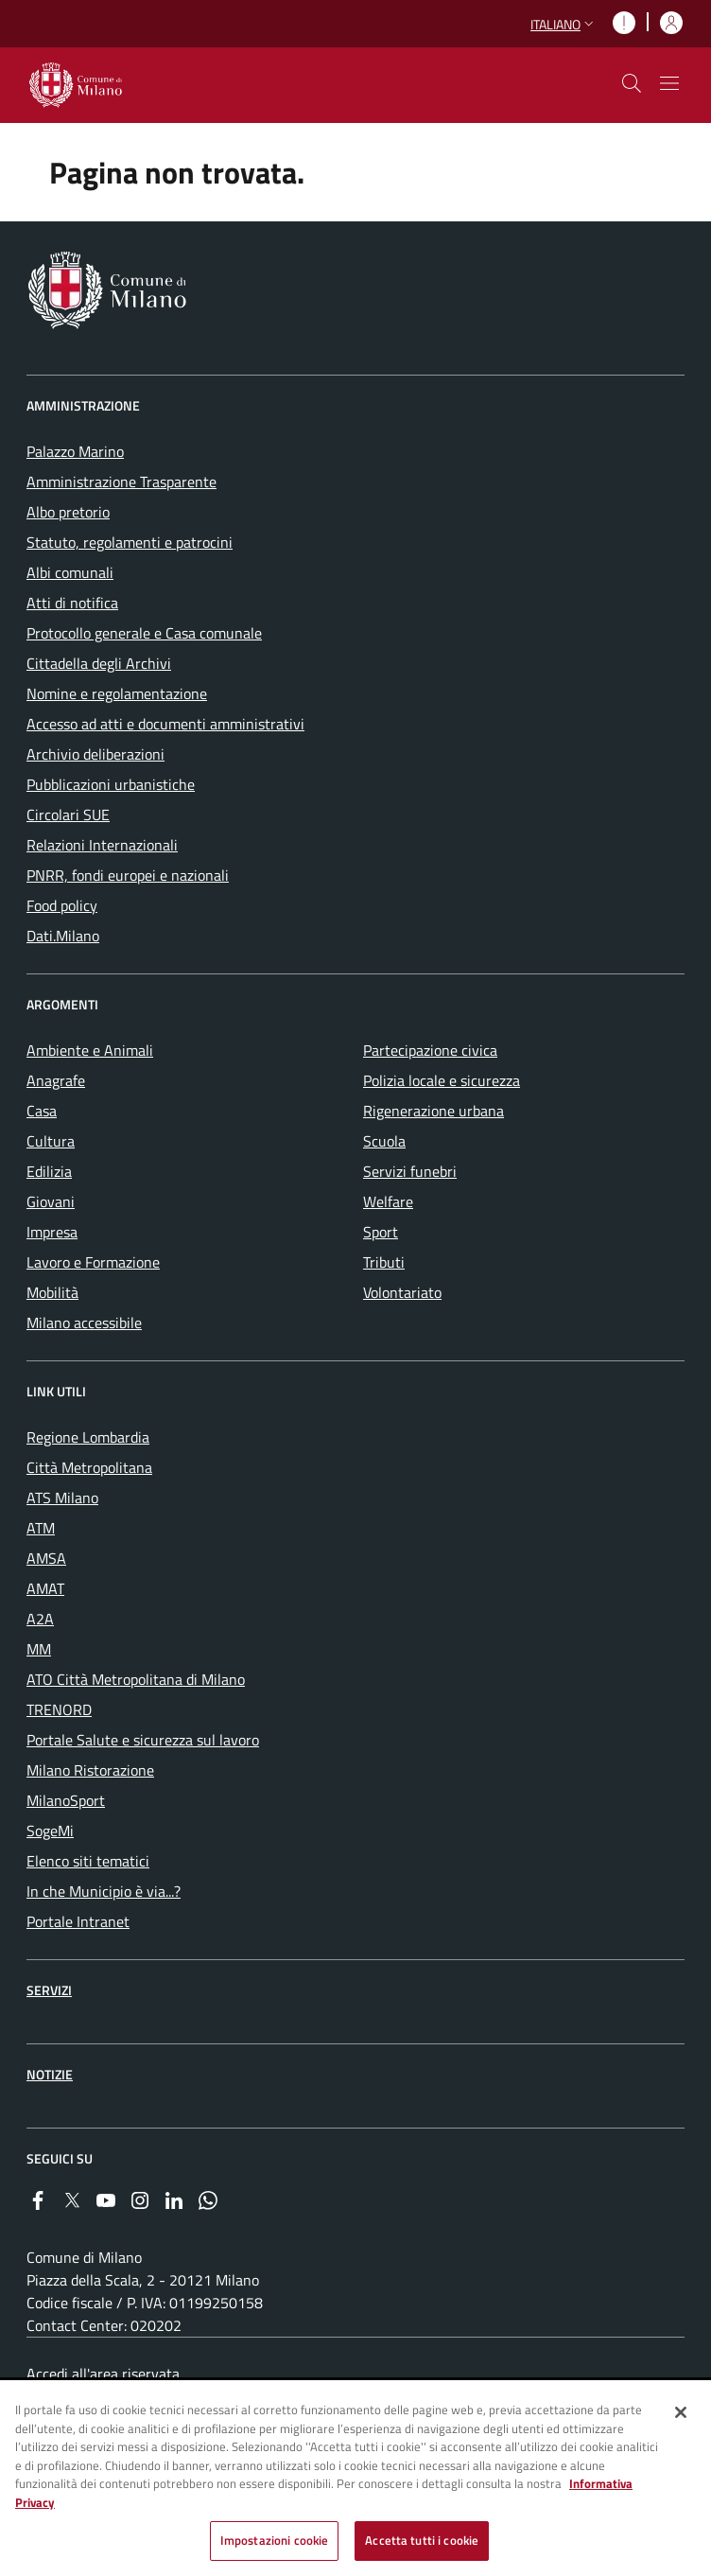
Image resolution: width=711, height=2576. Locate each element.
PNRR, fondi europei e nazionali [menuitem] (127, 875)
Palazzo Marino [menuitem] (75, 451)
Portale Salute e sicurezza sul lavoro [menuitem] (142, 1739)
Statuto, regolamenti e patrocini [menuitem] (129, 542)
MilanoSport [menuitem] (65, 1800)
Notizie (49, 2074)
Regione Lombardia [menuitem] (87, 1437)
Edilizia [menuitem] (49, 1171)
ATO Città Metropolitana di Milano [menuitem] (135, 1679)
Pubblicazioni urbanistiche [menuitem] (110, 784)
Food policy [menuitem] (61, 905)
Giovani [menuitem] (50, 1201)
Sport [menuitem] (380, 1231)
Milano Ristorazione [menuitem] (90, 1770)
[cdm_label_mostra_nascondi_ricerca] (631, 83)
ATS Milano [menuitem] (62, 1497)
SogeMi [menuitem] (50, 1830)
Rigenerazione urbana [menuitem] (433, 1110)
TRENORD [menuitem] (59, 1709)
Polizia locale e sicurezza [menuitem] (441, 1080)
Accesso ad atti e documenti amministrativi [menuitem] (165, 723)
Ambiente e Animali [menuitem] (89, 1050)
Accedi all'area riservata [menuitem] (103, 2373)
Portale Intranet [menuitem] (78, 1921)
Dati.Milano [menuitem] (62, 935)
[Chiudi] (681, 2413)
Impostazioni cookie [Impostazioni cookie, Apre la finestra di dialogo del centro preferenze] (274, 2541)
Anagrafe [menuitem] (55, 1080)
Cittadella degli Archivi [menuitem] (98, 663)
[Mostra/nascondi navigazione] (669, 83)
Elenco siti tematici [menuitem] (87, 1860)
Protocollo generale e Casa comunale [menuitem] (144, 633)
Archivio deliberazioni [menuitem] (95, 754)
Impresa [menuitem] (52, 1231)
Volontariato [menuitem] (402, 1292)
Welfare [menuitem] (388, 1201)
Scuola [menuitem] (384, 1141)
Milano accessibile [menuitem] (84, 1322)
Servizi (49, 1990)
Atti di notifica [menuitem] (72, 602)
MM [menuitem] (38, 1649)
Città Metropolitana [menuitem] (89, 1467)
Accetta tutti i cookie (421, 2541)
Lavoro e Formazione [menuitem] (93, 1262)
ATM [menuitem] (40, 1527)
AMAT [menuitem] (45, 1588)
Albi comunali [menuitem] (69, 572)
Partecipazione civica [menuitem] (430, 1050)
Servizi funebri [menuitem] (410, 1171)
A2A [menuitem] (40, 1618)
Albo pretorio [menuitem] (68, 511)
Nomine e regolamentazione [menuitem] (116, 693)
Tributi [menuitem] (384, 1262)
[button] (564, 24)
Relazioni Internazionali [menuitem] (102, 844)
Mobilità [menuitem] (52, 1292)
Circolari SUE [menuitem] (68, 814)
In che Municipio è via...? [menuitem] (103, 1891)
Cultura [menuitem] (50, 1141)
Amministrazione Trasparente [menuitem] (121, 481)
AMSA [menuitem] (46, 1558)
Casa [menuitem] (41, 1110)
